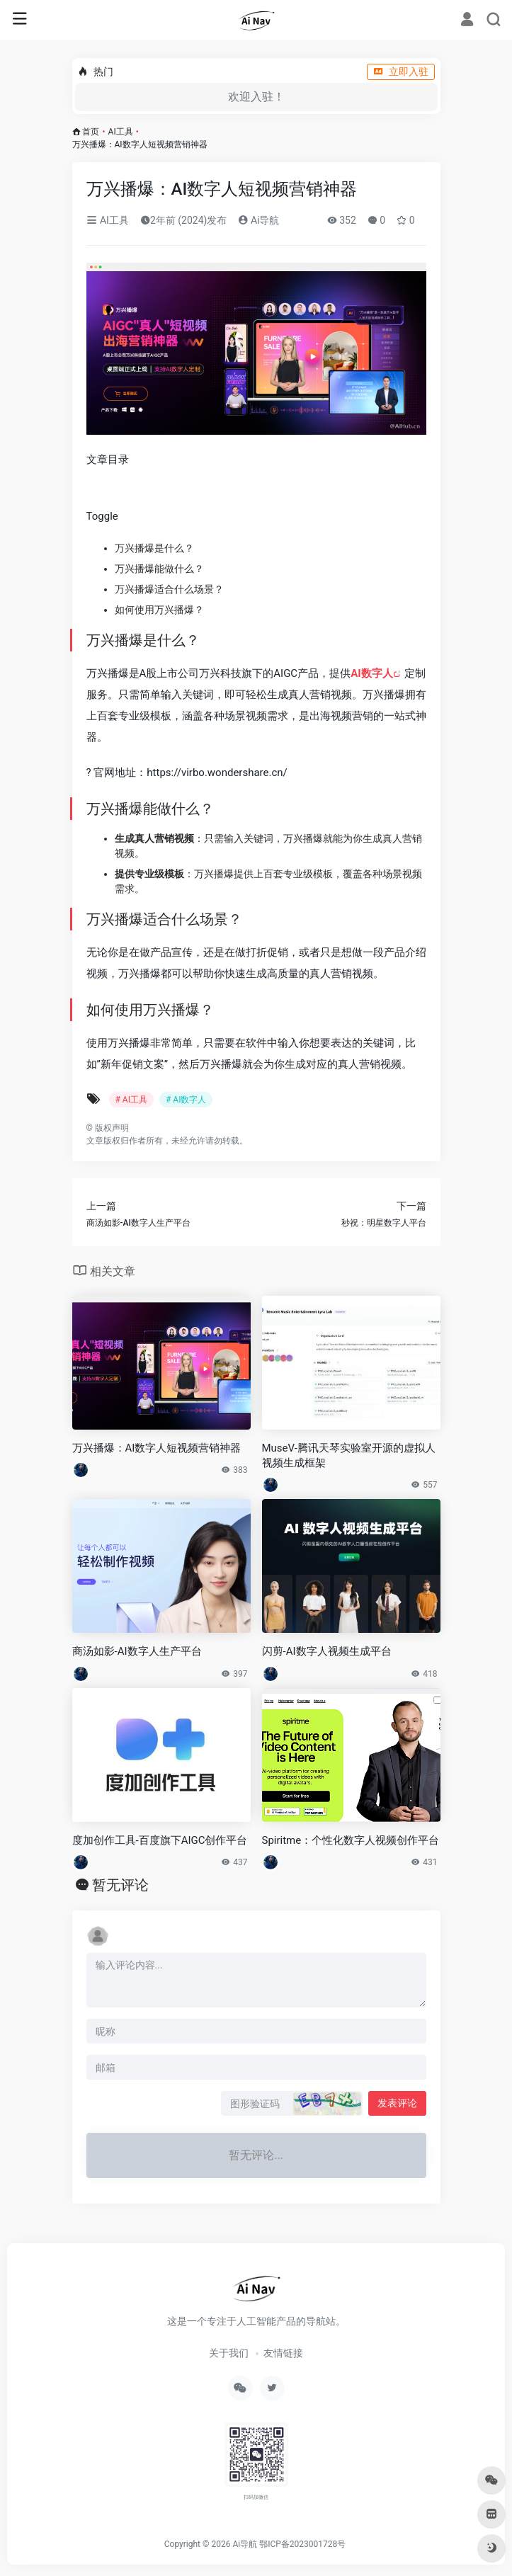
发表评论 (397, 2103)
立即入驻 (400, 71)
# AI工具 (131, 1100)
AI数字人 (371, 673)
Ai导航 (258, 220)
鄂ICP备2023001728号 (302, 2544)
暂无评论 (120, 1884)
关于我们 (229, 2353)
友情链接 (283, 2353)
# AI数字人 (186, 1100)
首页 (90, 132)
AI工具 (120, 132)
